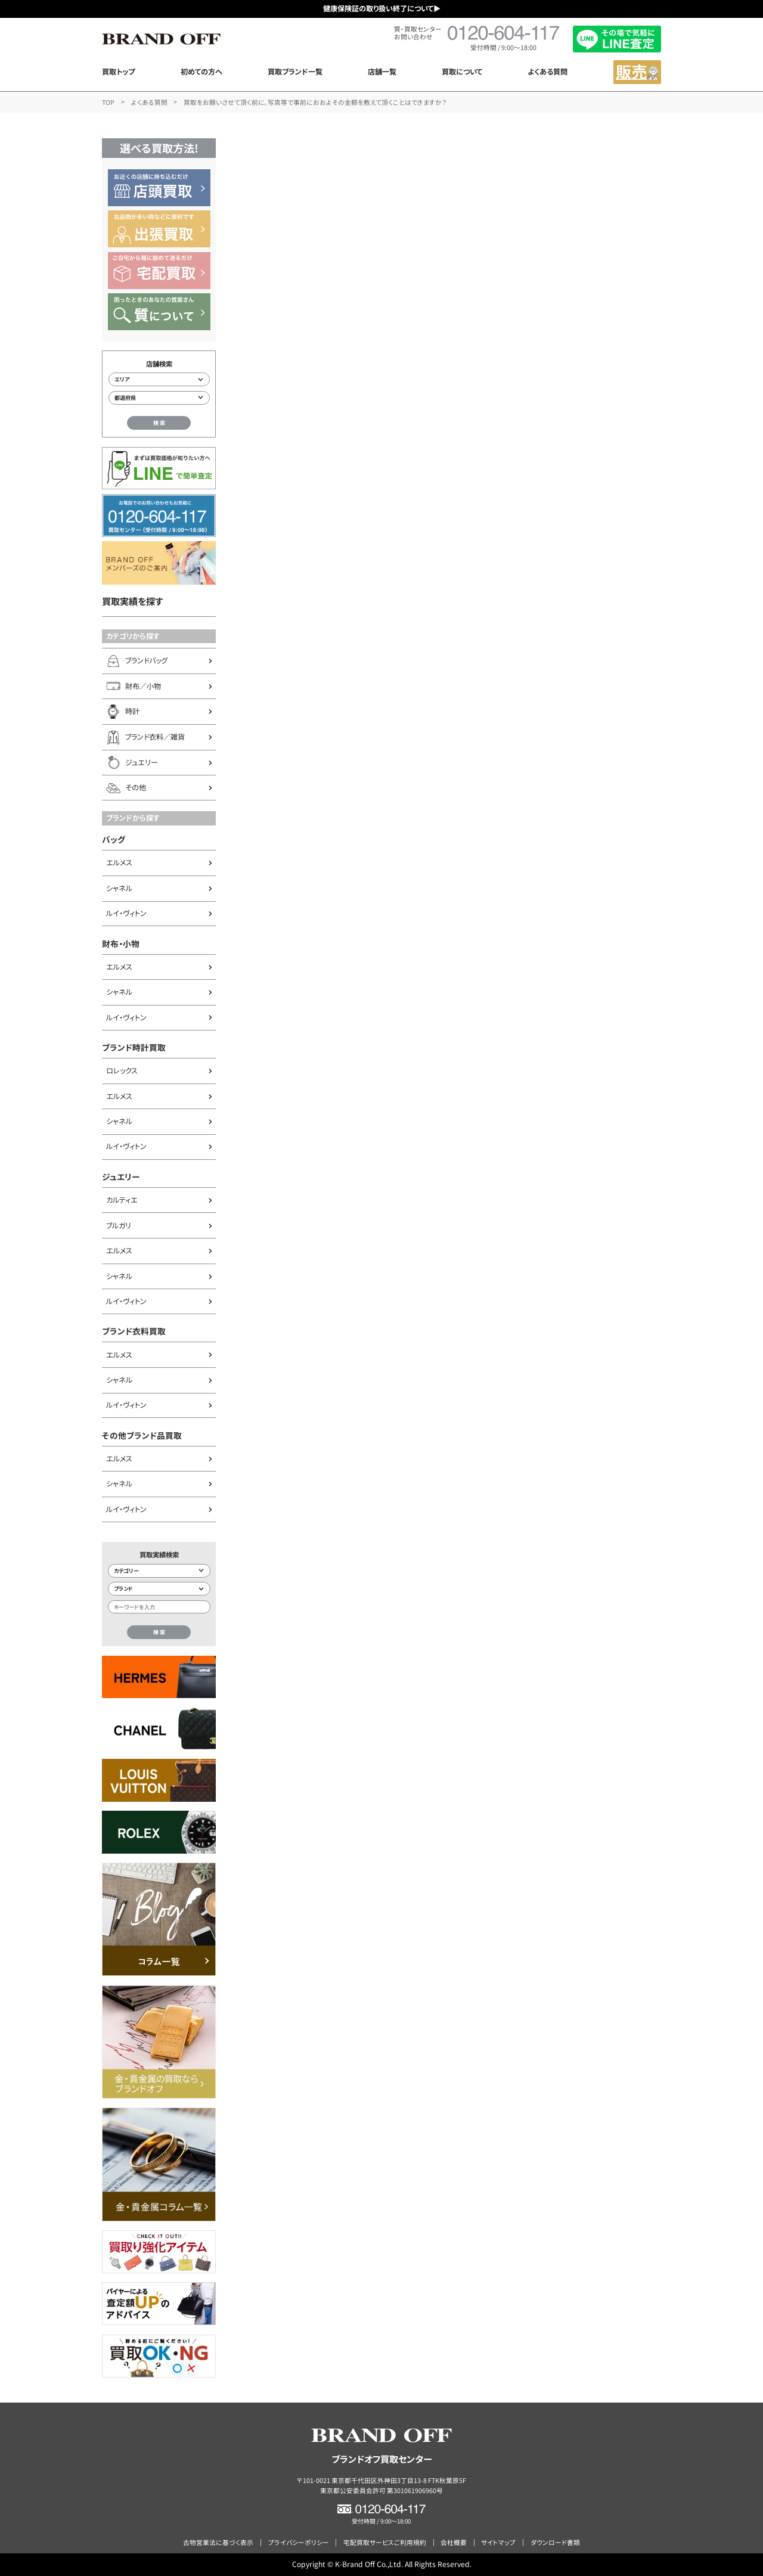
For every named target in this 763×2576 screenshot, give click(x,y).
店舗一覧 (382, 71)
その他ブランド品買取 (142, 1435)
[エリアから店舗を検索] (159, 379)
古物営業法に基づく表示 (218, 2542)
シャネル (119, 888)
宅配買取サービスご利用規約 (384, 2542)
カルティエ (122, 1199)
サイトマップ (498, 2542)
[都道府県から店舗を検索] (159, 398)
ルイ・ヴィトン (126, 913)
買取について (462, 71)
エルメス (119, 862)
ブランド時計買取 (134, 1047)
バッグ (113, 839)
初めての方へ (201, 71)
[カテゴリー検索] (159, 1571)
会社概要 (454, 2542)
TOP (108, 102)
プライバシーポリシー (298, 2542)
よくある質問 (547, 71)
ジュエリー (121, 1177)
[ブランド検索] (159, 1589)
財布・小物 (120, 943)
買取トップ (118, 71)
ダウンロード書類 (555, 2542)
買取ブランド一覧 (295, 71)
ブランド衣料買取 (134, 1331)
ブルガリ (118, 1225)
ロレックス (122, 1070)
